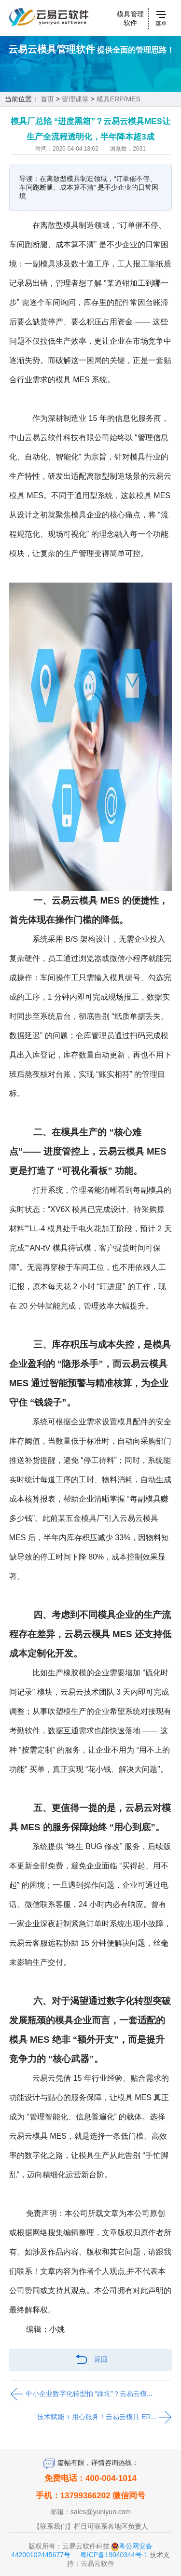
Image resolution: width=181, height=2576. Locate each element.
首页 (47, 99)
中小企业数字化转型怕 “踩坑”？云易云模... (81, 2394)
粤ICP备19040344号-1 (114, 2555)
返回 (91, 2360)
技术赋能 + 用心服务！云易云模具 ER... (104, 2417)
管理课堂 (75, 99)
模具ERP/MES (118, 99)
